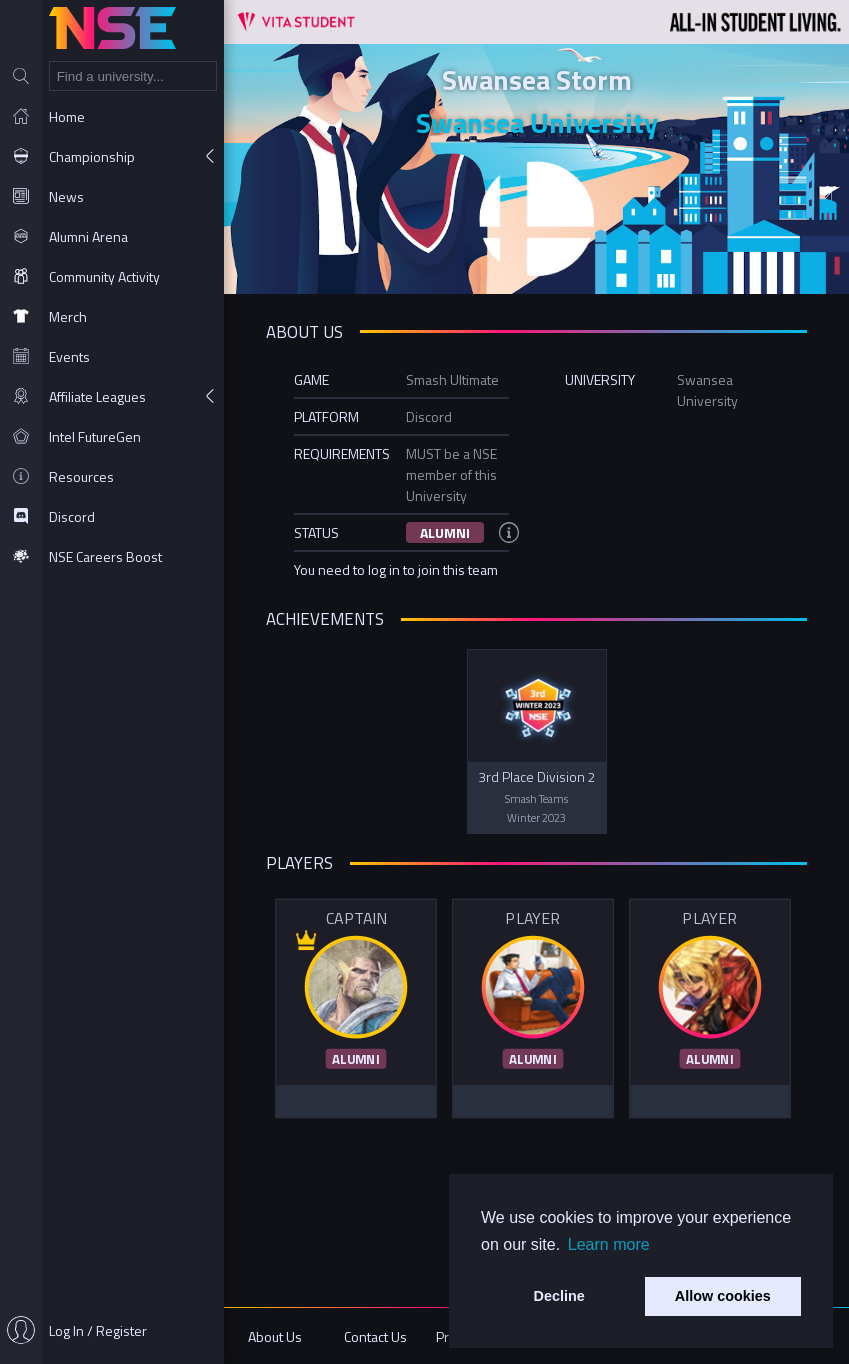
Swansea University (537, 122)
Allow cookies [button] (723, 1296)
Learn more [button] (609, 1244)
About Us (275, 1336)
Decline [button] (559, 1296)
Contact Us (375, 1336)
